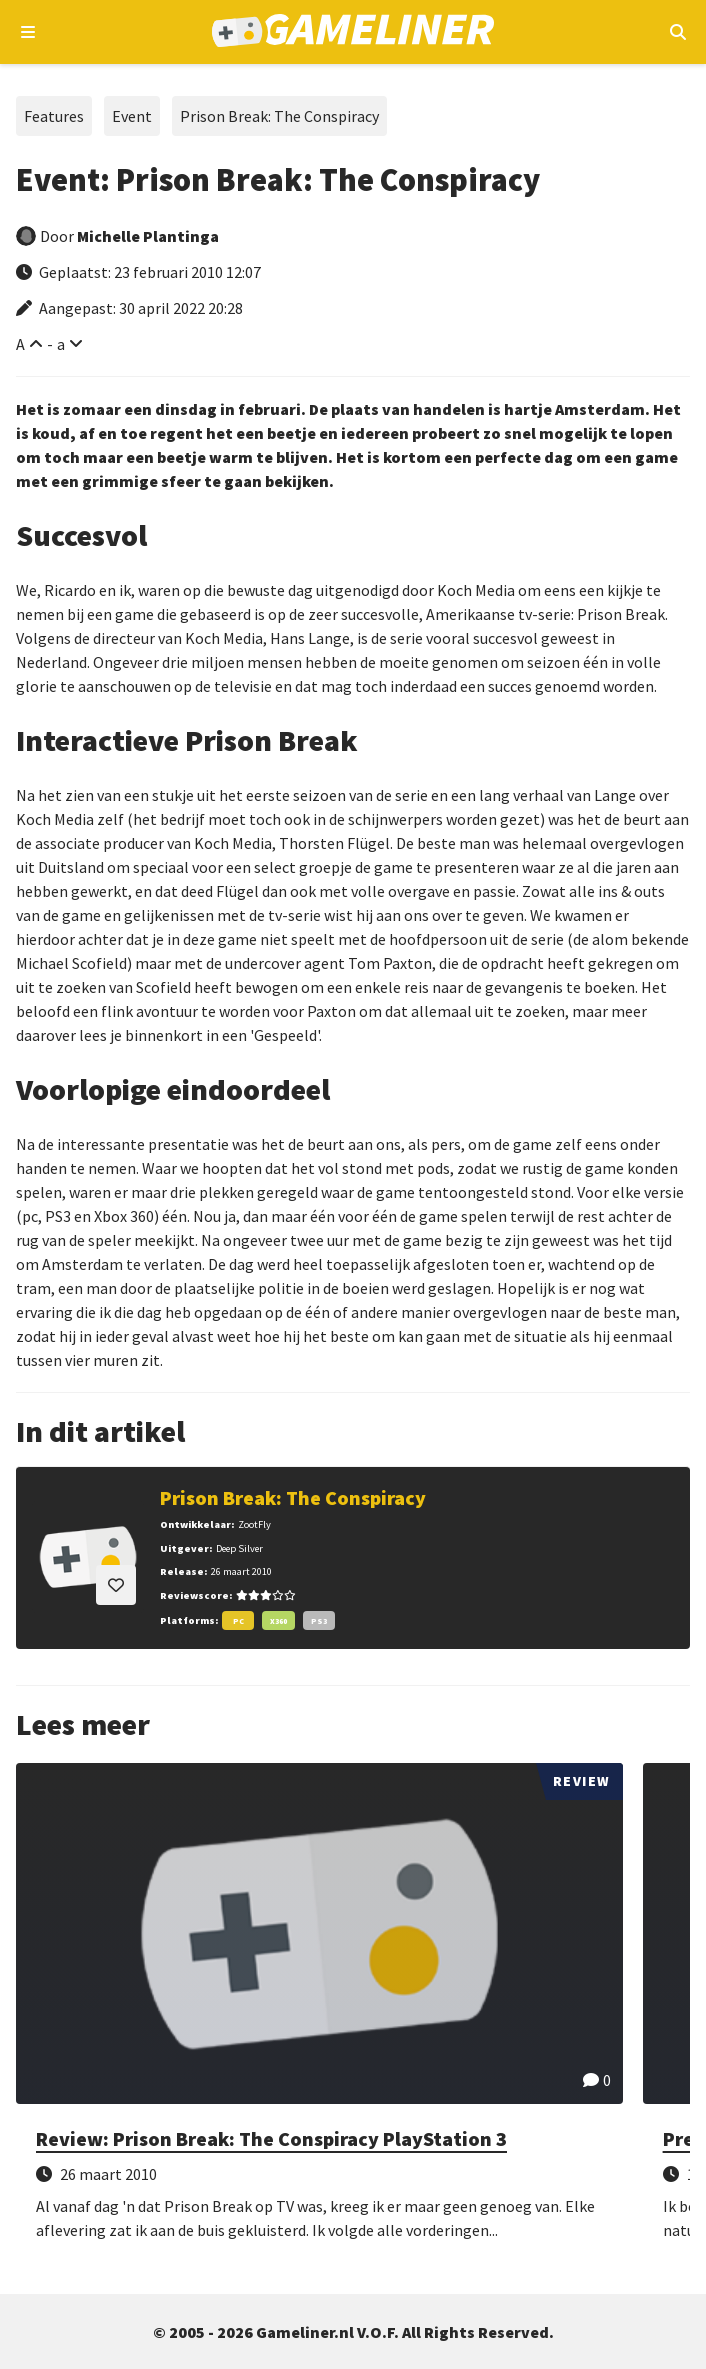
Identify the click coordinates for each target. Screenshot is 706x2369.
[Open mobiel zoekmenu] (677, 32)
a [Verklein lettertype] (61, 344)
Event (132, 116)
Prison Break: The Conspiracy (279, 116)
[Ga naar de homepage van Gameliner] (353, 32)
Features (54, 116)
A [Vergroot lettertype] (20, 344)
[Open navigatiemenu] (28, 32)
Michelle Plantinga (148, 236)
